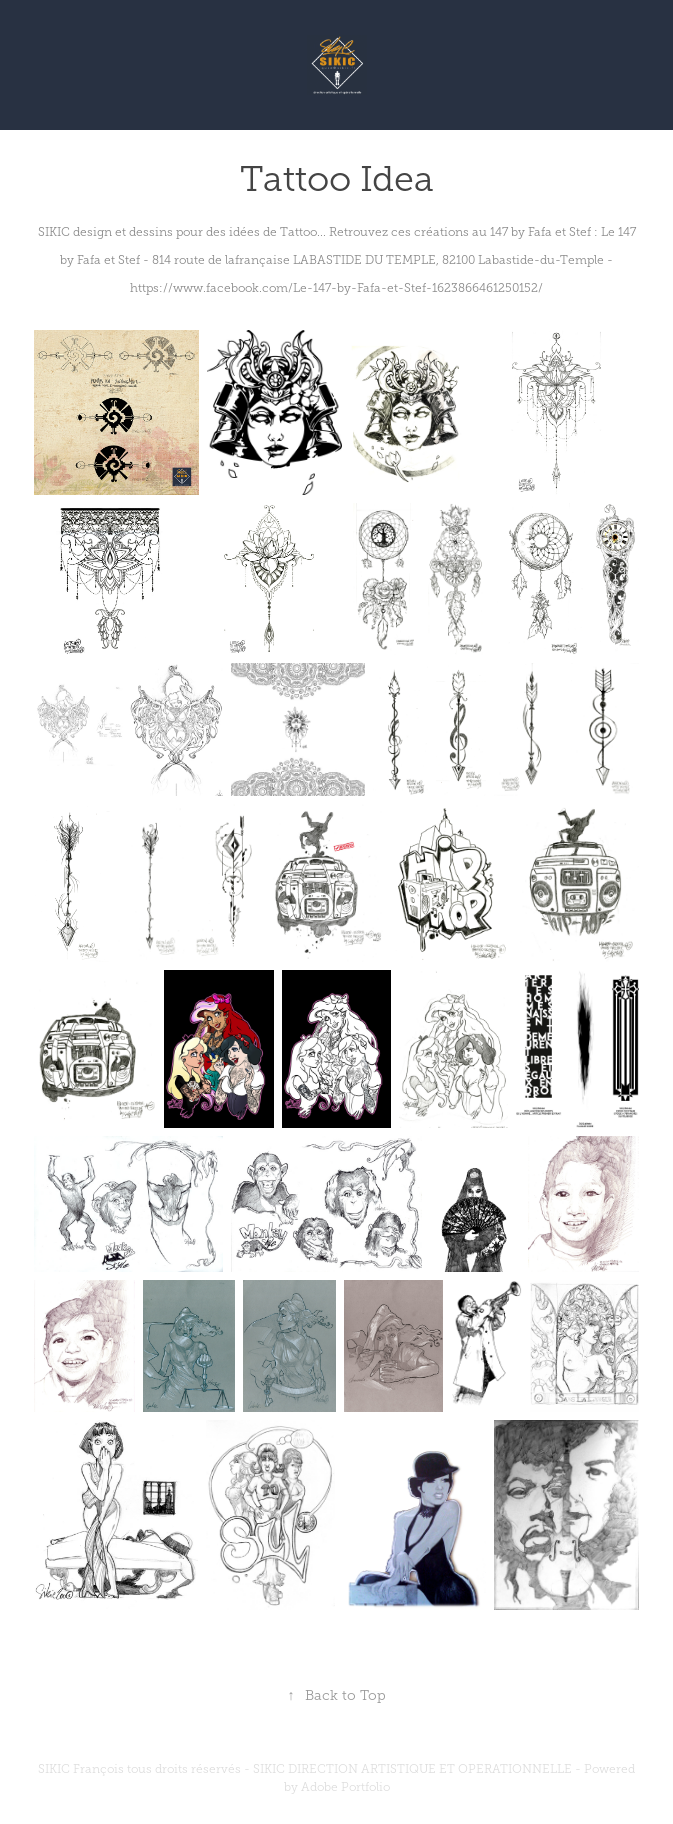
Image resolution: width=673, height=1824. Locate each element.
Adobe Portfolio (345, 1787)
